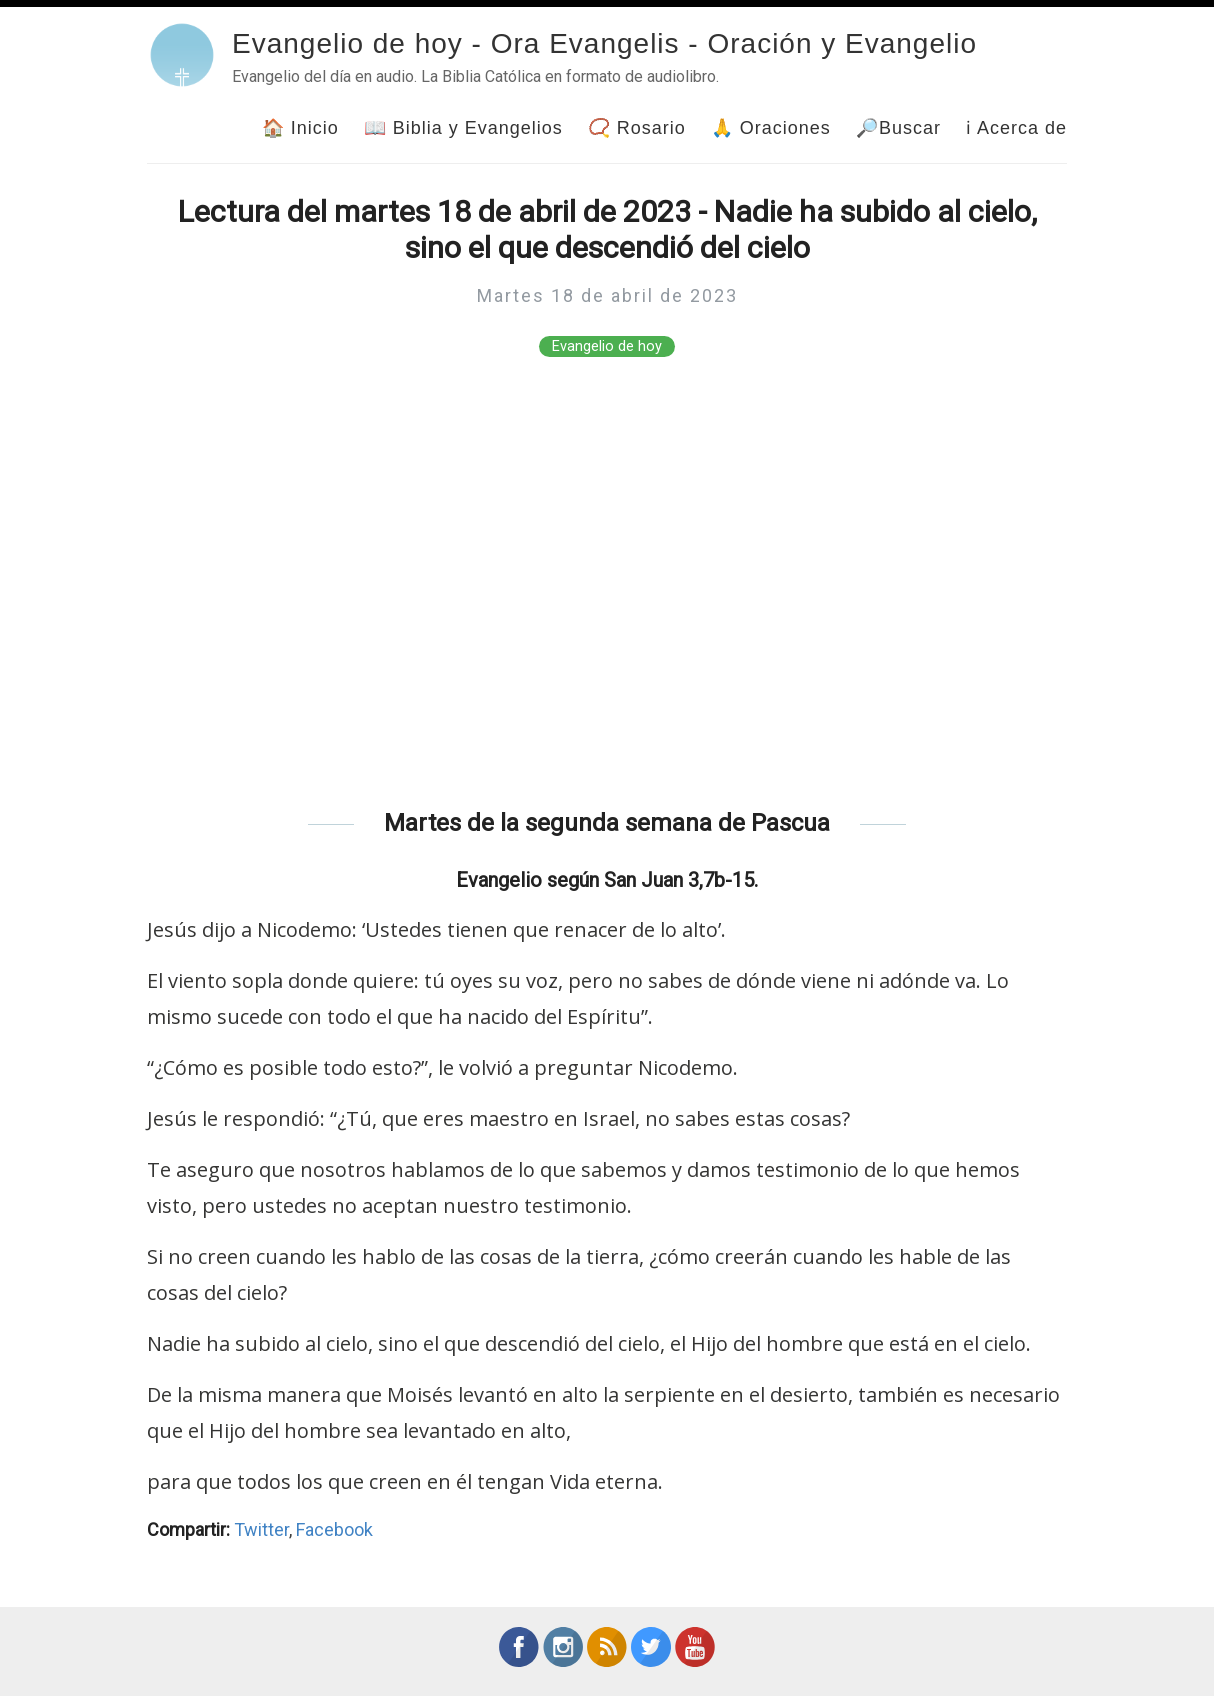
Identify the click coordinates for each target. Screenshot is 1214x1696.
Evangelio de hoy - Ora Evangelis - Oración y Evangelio (604, 43)
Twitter (261, 1529)
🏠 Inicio (300, 128)
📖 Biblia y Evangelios (463, 128)
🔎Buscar (898, 128)
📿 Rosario (637, 128)
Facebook (334, 1529)
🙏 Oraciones (771, 128)
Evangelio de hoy (607, 346)
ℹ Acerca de (1016, 128)
